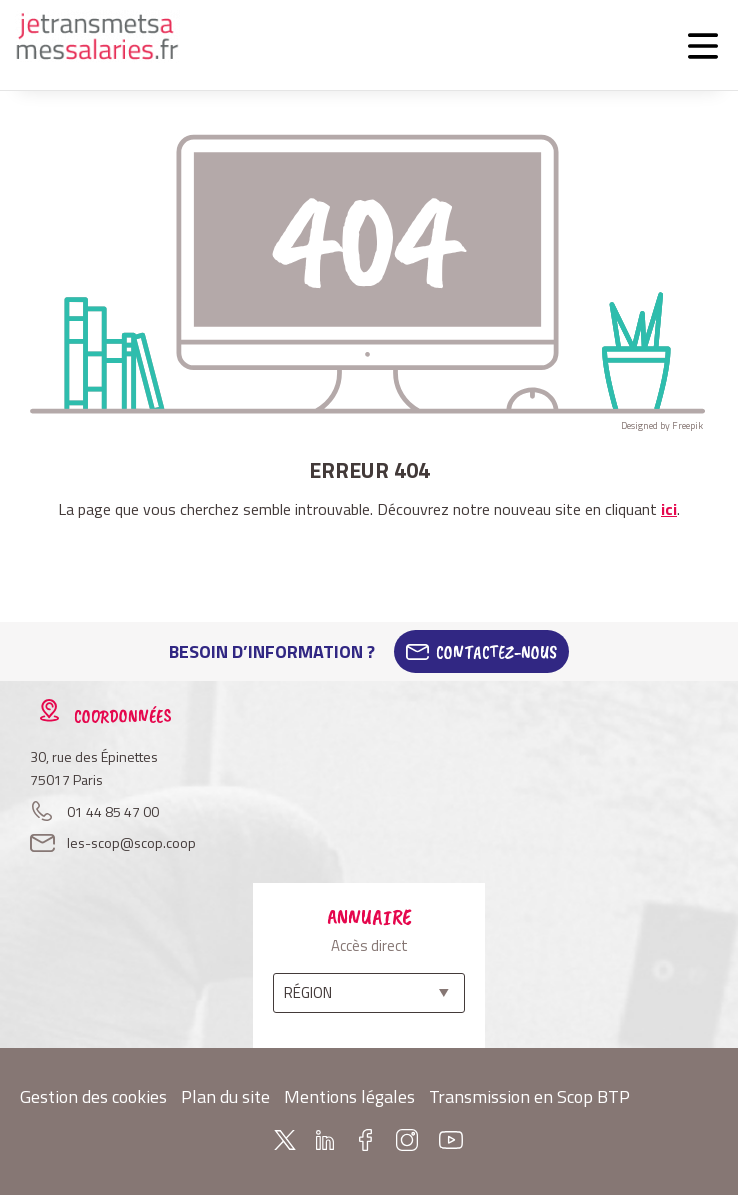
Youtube (451, 1140)
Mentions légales (349, 1096)
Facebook (365, 1140)
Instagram (407, 1140)
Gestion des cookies (93, 1096)
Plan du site (225, 1096)
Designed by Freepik (662, 425)
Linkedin (325, 1140)
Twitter (285, 1140)
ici (669, 509)
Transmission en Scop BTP (529, 1096)
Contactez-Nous (496, 652)
